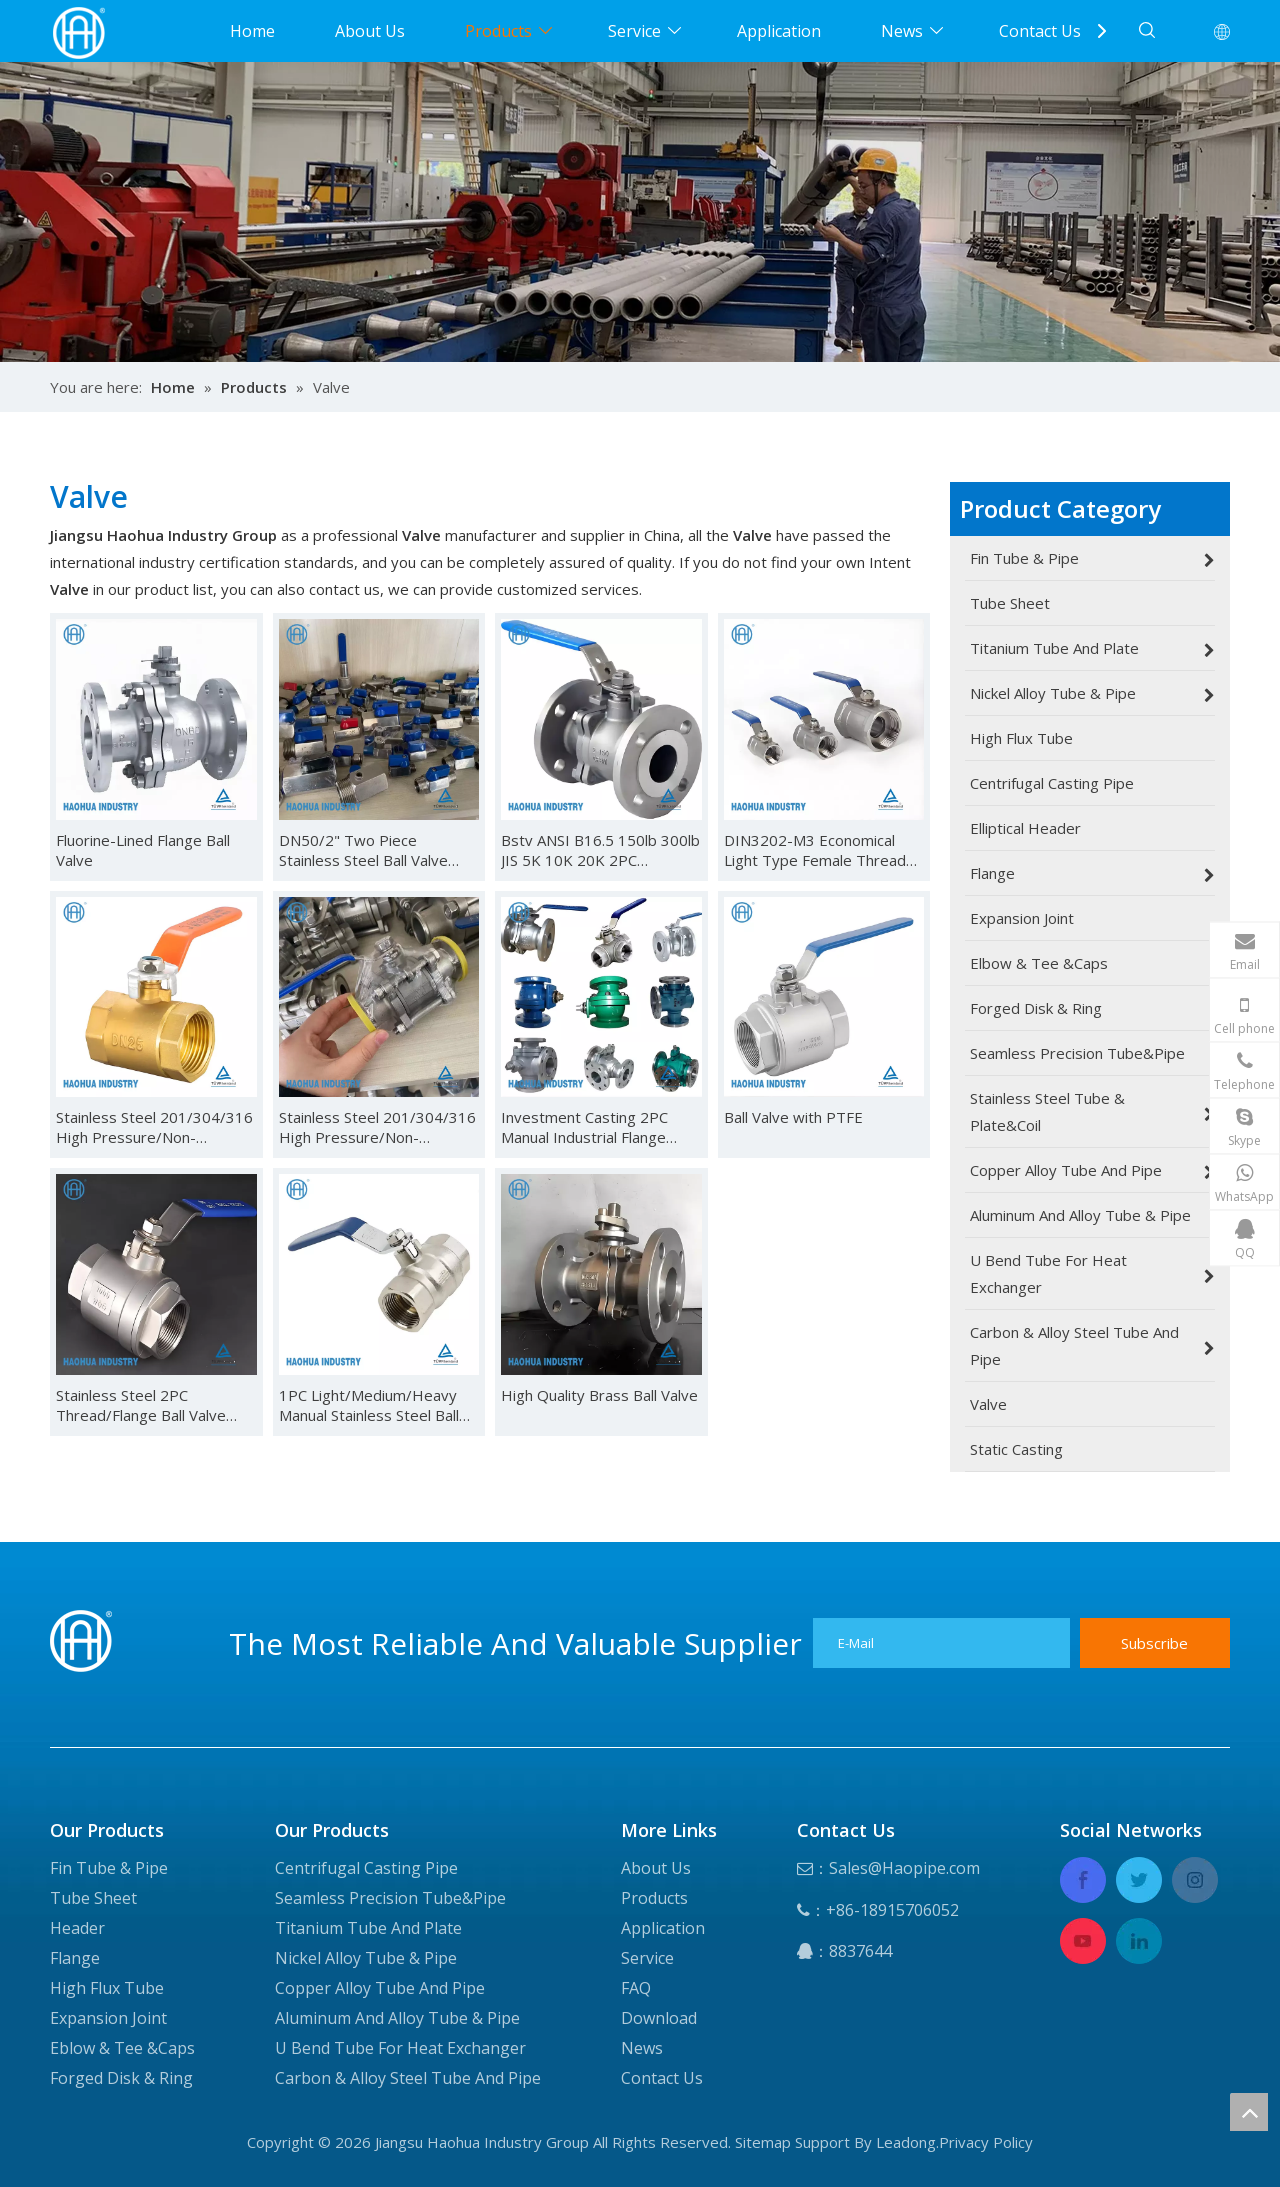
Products (498, 31)
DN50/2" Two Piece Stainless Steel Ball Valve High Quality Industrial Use (371, 850)
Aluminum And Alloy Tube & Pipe (397, 2018)
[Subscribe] (1155, 1643)
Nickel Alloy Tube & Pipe (366, 1958)
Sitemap (763, 2142)
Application (779, 31)
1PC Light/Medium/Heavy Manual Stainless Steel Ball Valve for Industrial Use (369, 1405)
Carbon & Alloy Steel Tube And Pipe (408, 2078)
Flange (75, 1958)
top (1249, 2112)
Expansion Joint (108, 2018)
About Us (370, 31)
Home (252, 31)
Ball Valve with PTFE (793, 1117)
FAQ (636, 1988)
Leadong (906, 2142)
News (902, 31)
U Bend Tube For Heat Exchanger (400, 2048)
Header (77, 1928)
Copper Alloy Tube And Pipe (380, 1988)
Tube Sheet (93, 1898)
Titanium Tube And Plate (368, 1928)
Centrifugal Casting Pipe (366, 1868)
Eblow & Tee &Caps (122, 2048)
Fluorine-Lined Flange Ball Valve (143, 850)
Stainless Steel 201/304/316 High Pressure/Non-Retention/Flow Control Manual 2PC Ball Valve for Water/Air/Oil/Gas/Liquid (154, 1127)
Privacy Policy (986, 2142)
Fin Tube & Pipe (109, 1868)
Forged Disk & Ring (121, 2078)
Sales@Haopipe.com (904, 1868)
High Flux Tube (107, 1988)
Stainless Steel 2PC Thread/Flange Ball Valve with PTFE (141, 1405)
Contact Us (1040, 31)
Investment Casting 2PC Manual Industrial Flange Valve (584, 1127)
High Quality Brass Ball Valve (599, 1395)
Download (659, 2018)
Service (634, 31)
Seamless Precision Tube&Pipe (390, 1898)
